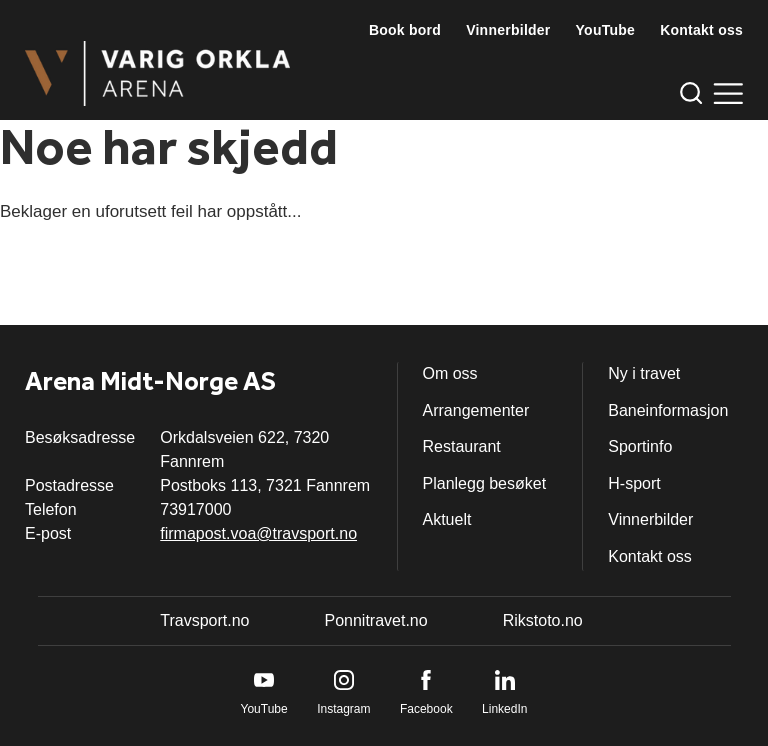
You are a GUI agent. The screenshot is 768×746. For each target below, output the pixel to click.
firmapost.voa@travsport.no (258, 533)
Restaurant (462, 446)
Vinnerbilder (508, 30)
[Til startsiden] (157, 73)
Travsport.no (204, 620)
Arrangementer (476, 410)
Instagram (343, 709)
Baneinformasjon (668, 410)
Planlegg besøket (485, 483)
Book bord (405, 30)
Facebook (426, 709)
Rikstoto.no (543, 620)
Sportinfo (640, 446)
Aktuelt (447, 519)
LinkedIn (504, 709)
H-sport (634, 483)
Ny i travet (644, 373)
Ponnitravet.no (375, 620)
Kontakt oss (701, 30)
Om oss (450, 373)
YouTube (606, 30)
